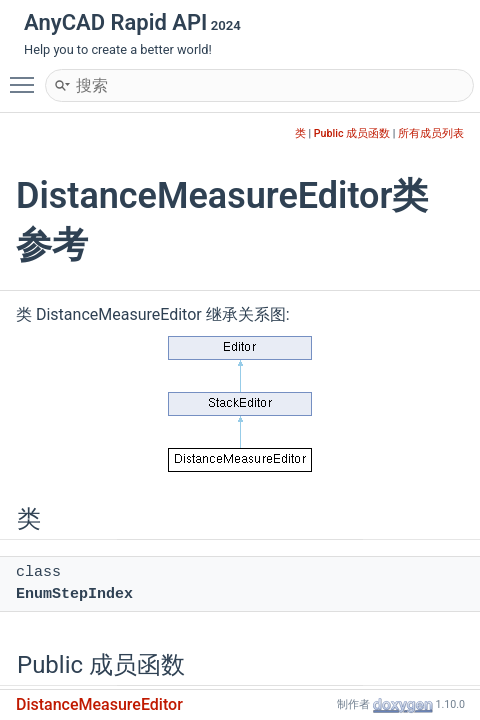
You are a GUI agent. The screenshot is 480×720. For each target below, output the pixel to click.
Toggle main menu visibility (27, 76)
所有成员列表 (431, 133)
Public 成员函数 (352, 133)
